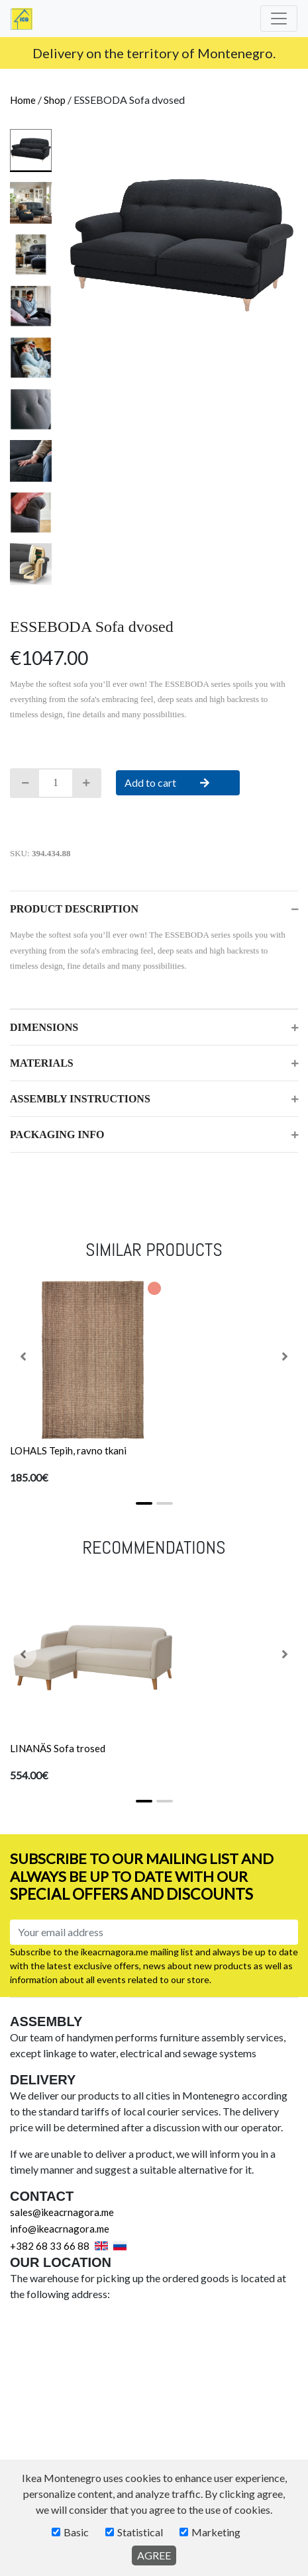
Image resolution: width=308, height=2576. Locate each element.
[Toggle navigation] (278, 18)
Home (23, 100)
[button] (23, 1356)
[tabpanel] (182, 245)
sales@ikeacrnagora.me (62, 2212)
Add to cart (178, 782)
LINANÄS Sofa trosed (57, 1748)
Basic (76, 2532)
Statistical (140, 2532)
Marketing (215, 2532)
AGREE (154, 2555)
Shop (55, 100)
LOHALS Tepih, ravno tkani (68, 1450)
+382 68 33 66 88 (49, 2246)
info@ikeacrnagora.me (178, 52)
